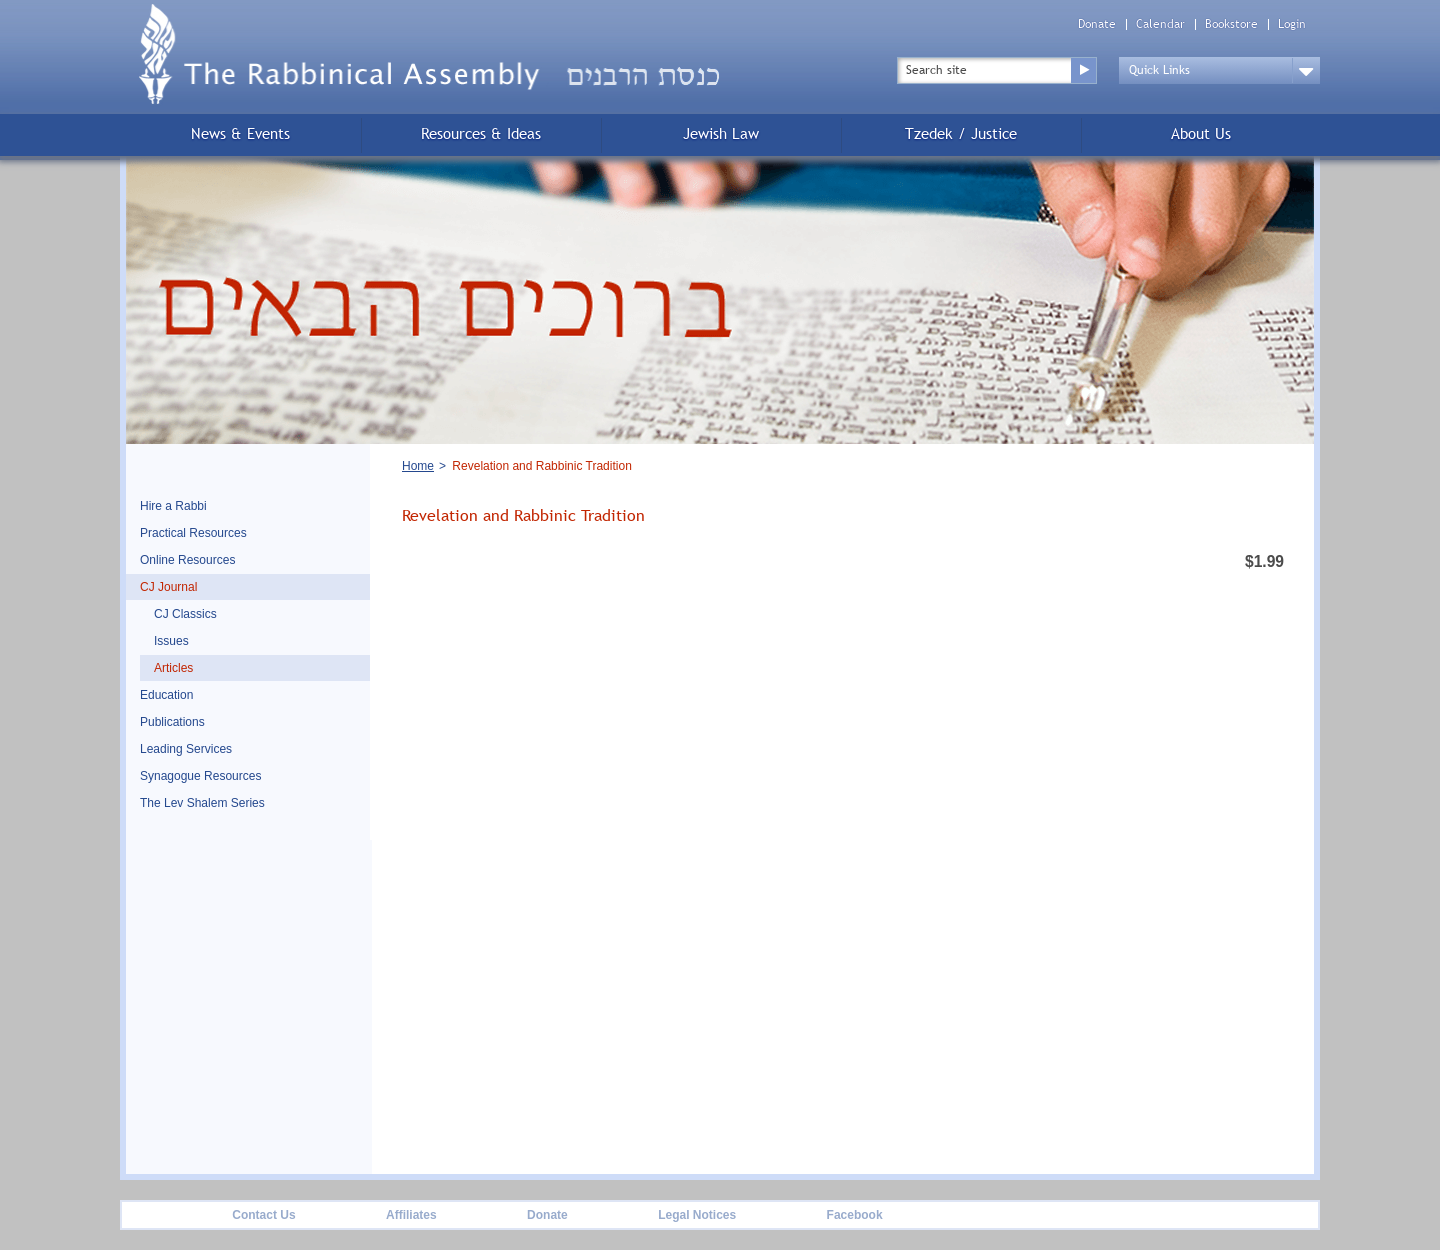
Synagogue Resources (200, 776)
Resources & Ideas (481, 133)
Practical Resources (193, 533)
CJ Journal (168, 587)
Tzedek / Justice (961, 133)
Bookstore (1231, 24)
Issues (171, 641)
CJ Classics (185, 614)
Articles (173, 668)
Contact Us (263, 1215)
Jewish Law (721, 133)
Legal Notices (697, 1215)
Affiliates (411, 1215)
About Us (1201, 133)
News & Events (240, 133)
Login (1292, 24)
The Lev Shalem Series (202, 803)
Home (418, 466)
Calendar (1160, 24)
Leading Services (186, 749)
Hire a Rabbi (173, 506)
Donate (1097, 24)
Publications (172, 722)
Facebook (855, 1215)
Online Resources (187, 560)
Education (166, 695)
